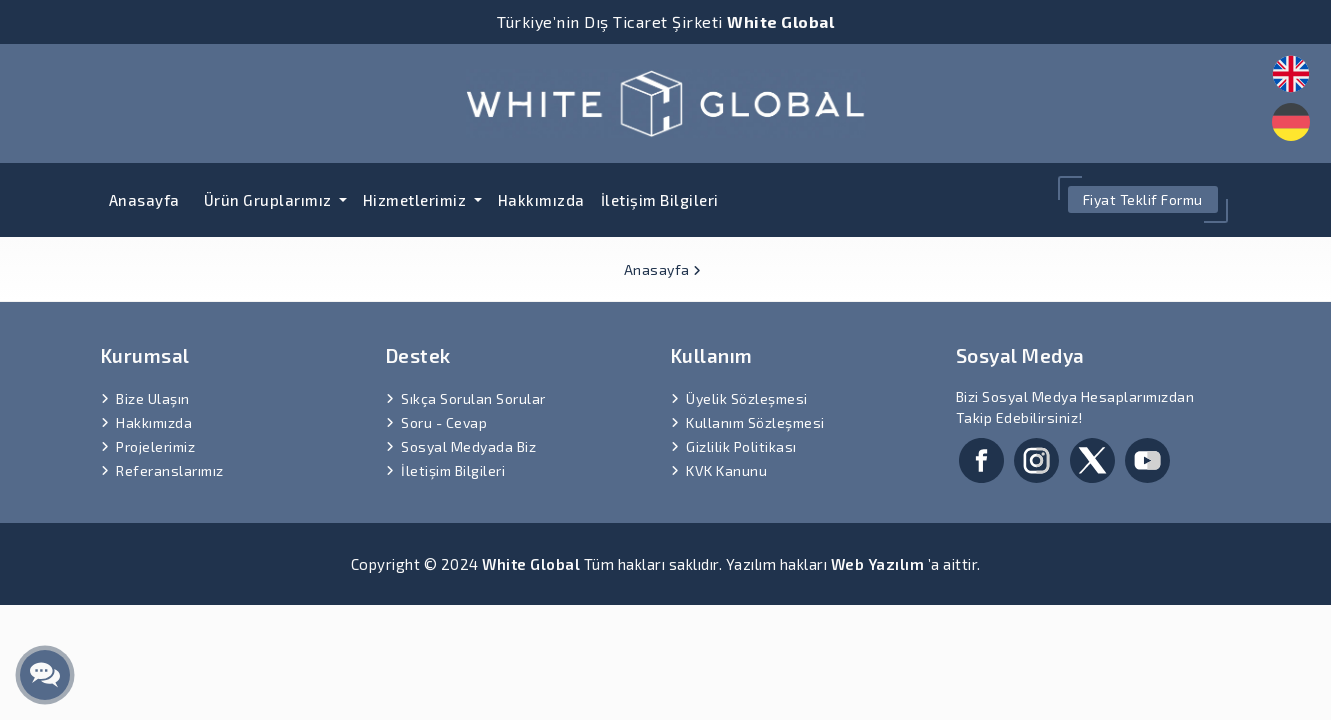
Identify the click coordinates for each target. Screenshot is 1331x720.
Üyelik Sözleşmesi (747, 398)
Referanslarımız (170, 470)
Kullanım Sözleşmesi (755, 422)
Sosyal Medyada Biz (468, 446)
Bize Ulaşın (153, 398)
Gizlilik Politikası (741, 446)
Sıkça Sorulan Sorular (473, 398)
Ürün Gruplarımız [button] (270, 200)
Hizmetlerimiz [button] (416, 200)
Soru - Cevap (444, 422)
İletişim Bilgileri (660, 200)
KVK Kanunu (726, 470)
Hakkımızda (541, 200)
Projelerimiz (155, 446)
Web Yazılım (878, 564)
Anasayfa (144, 200)
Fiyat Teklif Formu (1143, 199)
